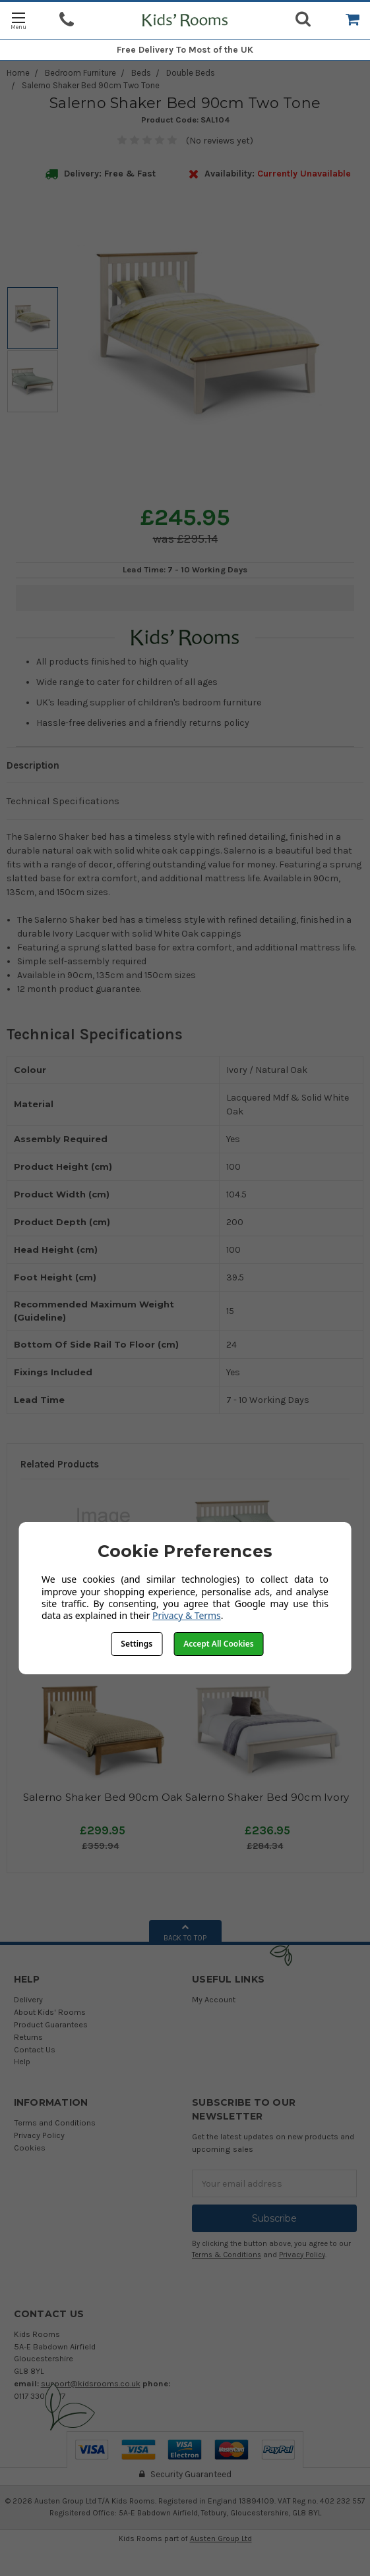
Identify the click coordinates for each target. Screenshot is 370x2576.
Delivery (28, 1999)
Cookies (30, 2147)
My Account (213, 1999)
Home (18, 73)
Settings (136, 1643)
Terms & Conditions (226, 2255)
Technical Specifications (63, 801)
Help (22, 2061)
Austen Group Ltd (221, 2538)
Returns (28, 2037)
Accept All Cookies (218, 1643)
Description (33, 765)
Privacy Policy (39, 2135)
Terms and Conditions (55, 2122)
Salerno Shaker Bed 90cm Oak (103, 1797)
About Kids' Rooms (50, 2012)
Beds (141, 73)
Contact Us (34, 2049)
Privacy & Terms (186, 1615)
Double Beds (190, 73)
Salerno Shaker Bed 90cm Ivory (267, 1797)
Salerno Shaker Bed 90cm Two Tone (91, 85)
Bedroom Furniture (80, 73)
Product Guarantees (51, 2024)
